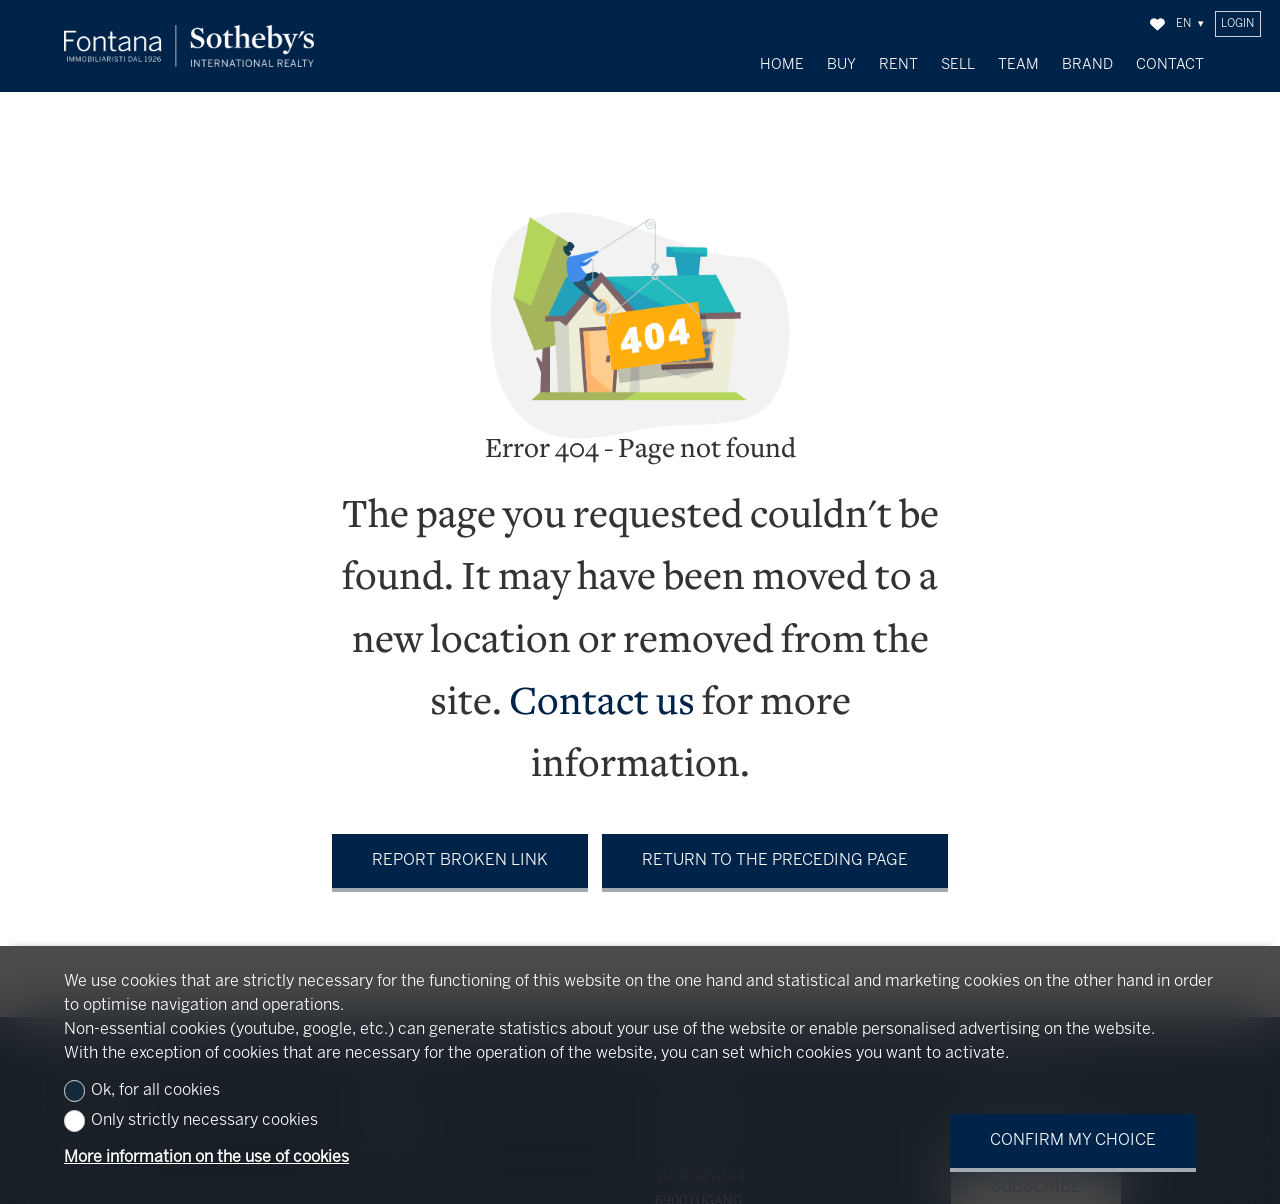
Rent (898, 65)
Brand (1087, 65)
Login (1237, 24)
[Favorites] (1157, 24)
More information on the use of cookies (206, 1157)
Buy (841, 65)
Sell (958, 65)
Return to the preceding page (775, 850)
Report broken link (460, 850)
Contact (1170, 65)
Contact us (602, 694)
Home (782, 65)
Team (1018, 65)
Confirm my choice (1073, 1140)
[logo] (189, 46)
